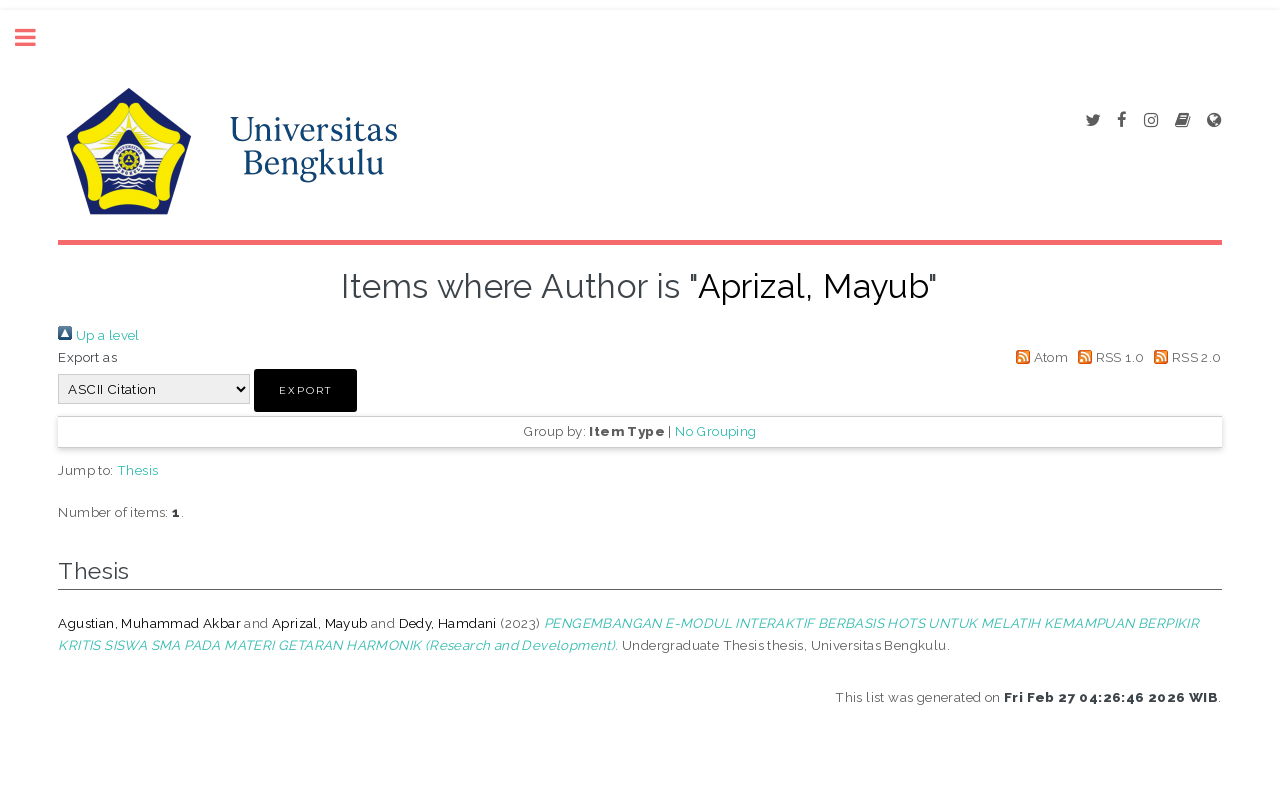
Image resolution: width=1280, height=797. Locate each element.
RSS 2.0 (1185, 357)
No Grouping (715, 431)
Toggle (36, 37)
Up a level (98, 335)
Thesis (137, 470)
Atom (1038, 357)
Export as (87, 357)
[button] (305, 390)
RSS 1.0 (1108, 357)
